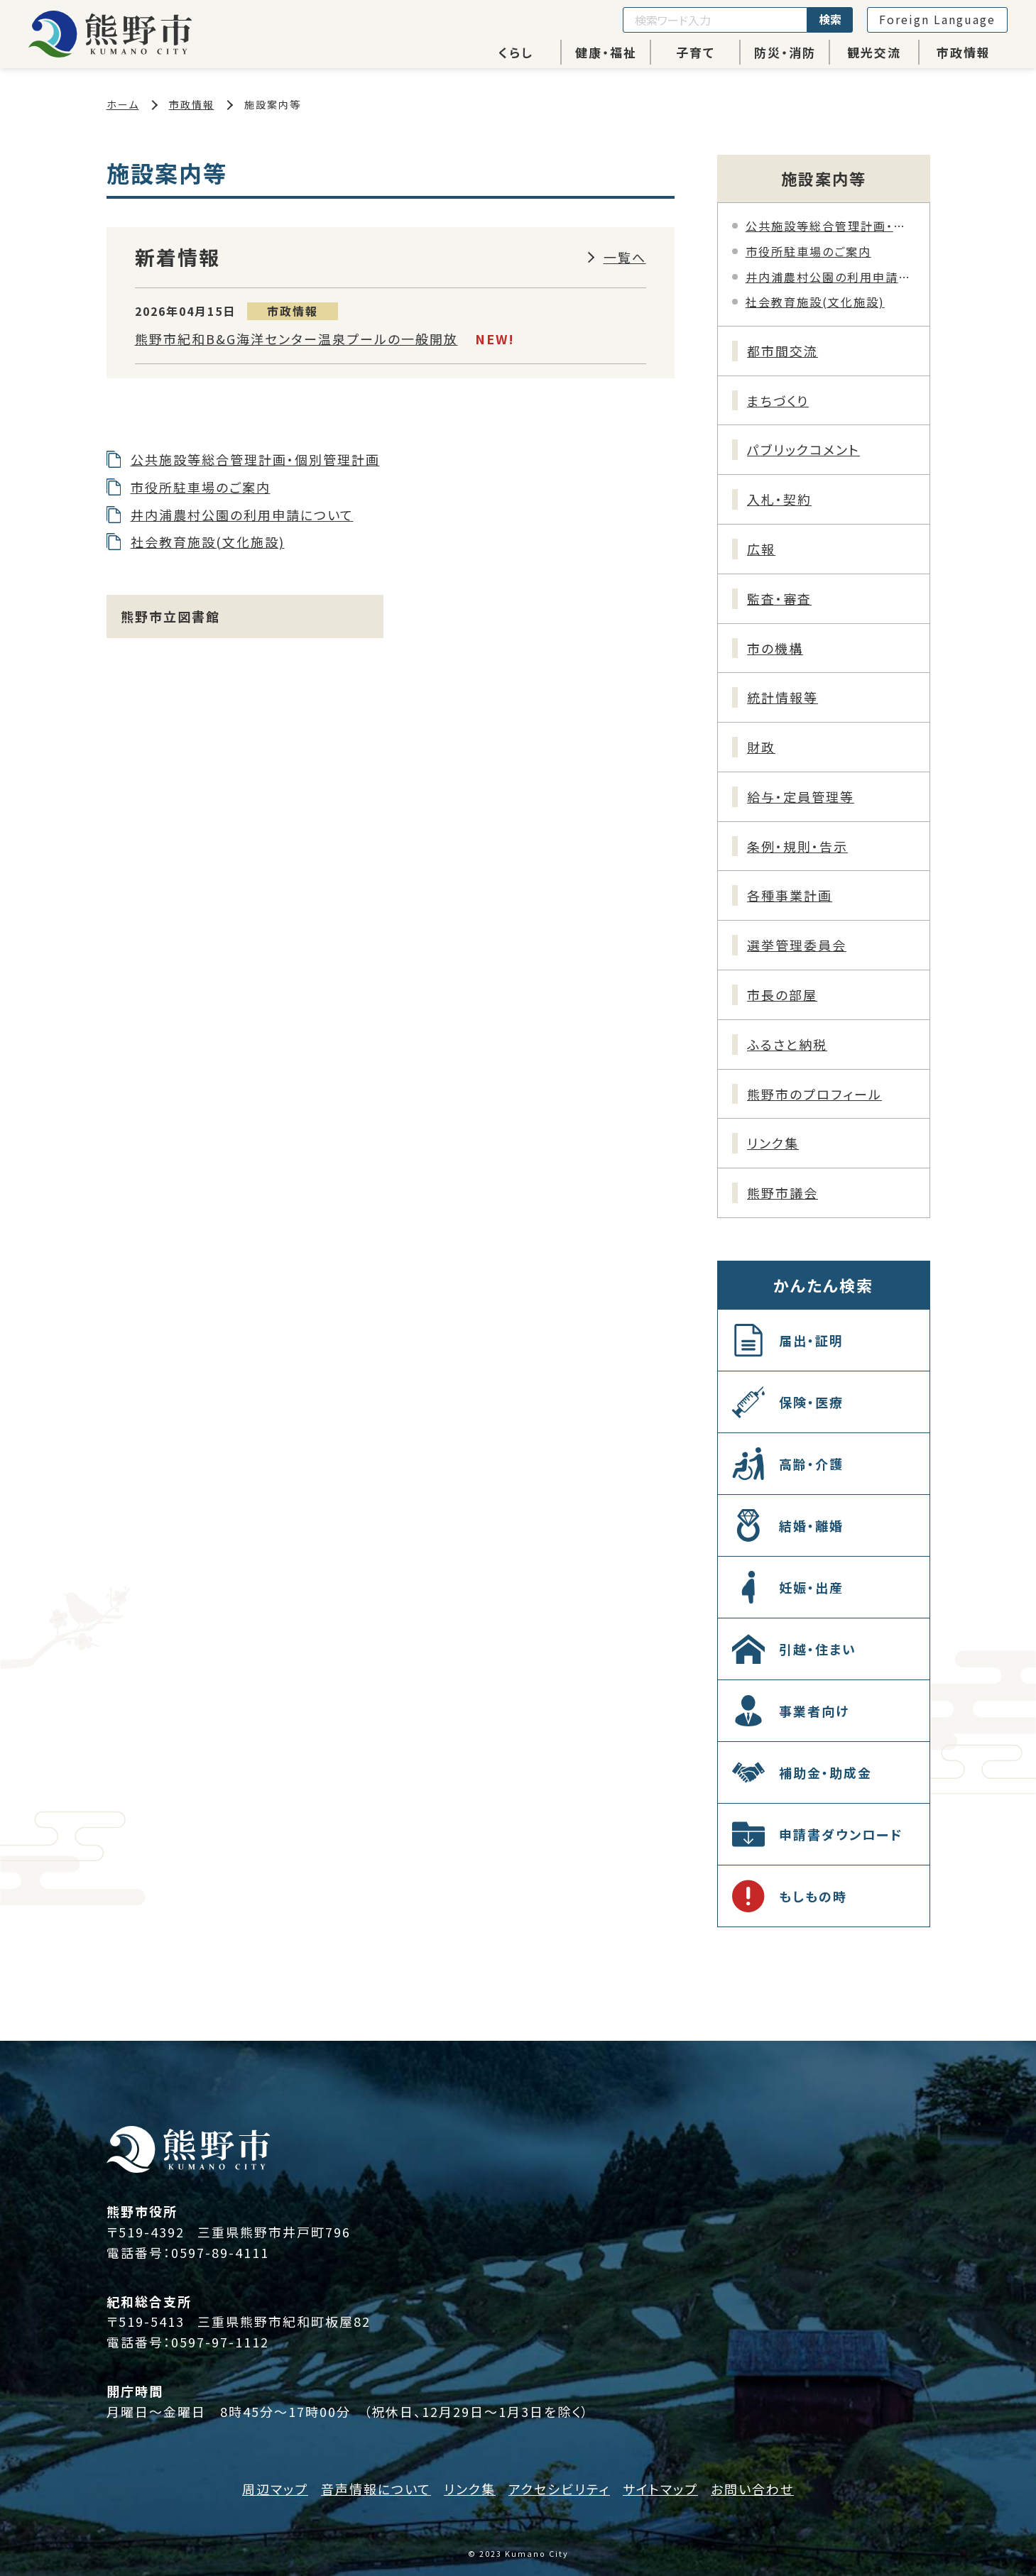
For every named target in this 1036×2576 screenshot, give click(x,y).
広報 (761, 548)
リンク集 (773, 1143)
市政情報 (964, 52)
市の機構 (775, 648)
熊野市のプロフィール (814, 1094)
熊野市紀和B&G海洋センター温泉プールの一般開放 (296, 338)
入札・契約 (779, 499)
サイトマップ (660, 2488)
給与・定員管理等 (800, 796)
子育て (695, 52)
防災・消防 (785, 52)
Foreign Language (937, 19)
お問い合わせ (752, 2488)
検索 (830, 19)
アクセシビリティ (559, 2488)
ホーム (123, 104)
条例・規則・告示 (797, 846)
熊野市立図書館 (170, 616)
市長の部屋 (782, 994)
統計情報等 (782, 697)
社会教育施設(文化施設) (208, 541)
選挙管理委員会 (796, 945)
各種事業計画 (789, 895)
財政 (761, 747)
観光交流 (874, 52)
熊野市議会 (782, 1192)
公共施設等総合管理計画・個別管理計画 (255, 459)
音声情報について (376, 2488)
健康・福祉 (606, 52)
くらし (515, 52)
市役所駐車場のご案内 (201, 487)
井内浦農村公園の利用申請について (242, 514)
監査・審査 (779, 598)
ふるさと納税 (787, 1044)
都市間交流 (782, 350)
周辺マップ (275, 2488)
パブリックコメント (803, 449)
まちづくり (778, 400)
